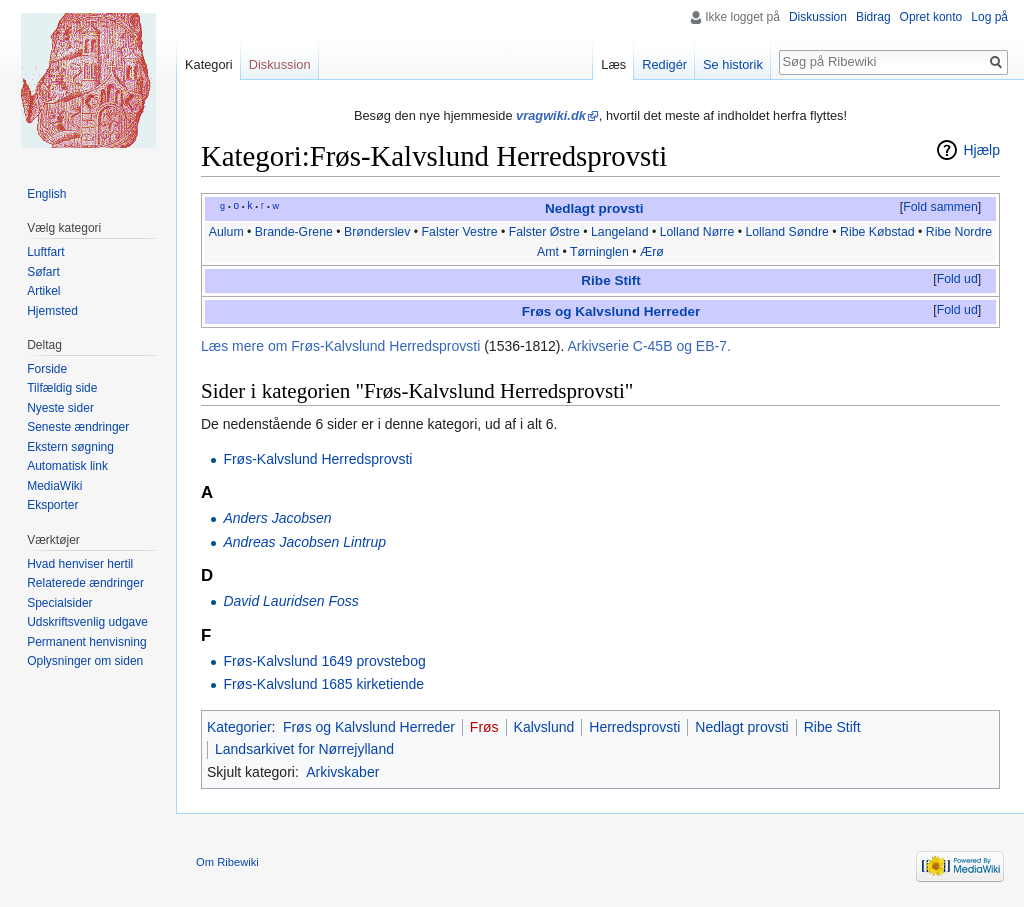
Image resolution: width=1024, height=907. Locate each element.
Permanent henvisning (86, 642)
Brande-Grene (294, 232)
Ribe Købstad (877, 232)
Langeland (620, 232)
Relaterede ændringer (85, 583)
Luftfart (45, 252)
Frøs (484, 727)
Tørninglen (599, 252)
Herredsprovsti (634, 727)
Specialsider (59, 603)
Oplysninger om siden (85, 661)
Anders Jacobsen (277, 518)
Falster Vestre (460, 232)
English (46, 194)
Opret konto (931, 17)
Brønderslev (377, 232)
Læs (613, 64)
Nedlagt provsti (594, 208)
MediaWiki (54, 486)
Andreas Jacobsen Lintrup (304, 542)
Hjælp (981, 150)
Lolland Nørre (697, 232)
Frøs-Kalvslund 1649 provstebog (324, 661)
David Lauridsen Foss (290, 601)
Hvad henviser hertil (80, 564)
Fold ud (957, 279)
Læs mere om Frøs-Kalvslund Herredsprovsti (340, 346)
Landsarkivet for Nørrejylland (304, 749)
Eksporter (52, 505)
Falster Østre (544, 232)
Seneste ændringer (78, 427)
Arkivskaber (342, 772)
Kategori (209, 64)
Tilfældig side (62, 388)
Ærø (652, 252)
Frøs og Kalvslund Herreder (611, 311)
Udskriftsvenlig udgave (87, 622)
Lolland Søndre (787, 232)
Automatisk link (67, 466)
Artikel (43, 291)
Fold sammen (940, 207)
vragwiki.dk (551, 115)
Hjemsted (52, 311)
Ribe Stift (610, 280)
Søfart (43, 272)
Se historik (733, 64)
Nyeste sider (60, 408)
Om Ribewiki (227, 862)
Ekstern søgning (70, 447)
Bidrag (873, 17)
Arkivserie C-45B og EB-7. (648, 346)
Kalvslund (544, 727)
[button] (940, 208)
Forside (47, 369)
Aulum (226, 232)
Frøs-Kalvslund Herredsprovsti (317, 459)
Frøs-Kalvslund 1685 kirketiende (323, 684)
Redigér (664, 64)
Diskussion (818, 17)
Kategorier (239, 727)
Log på (989, 17)
